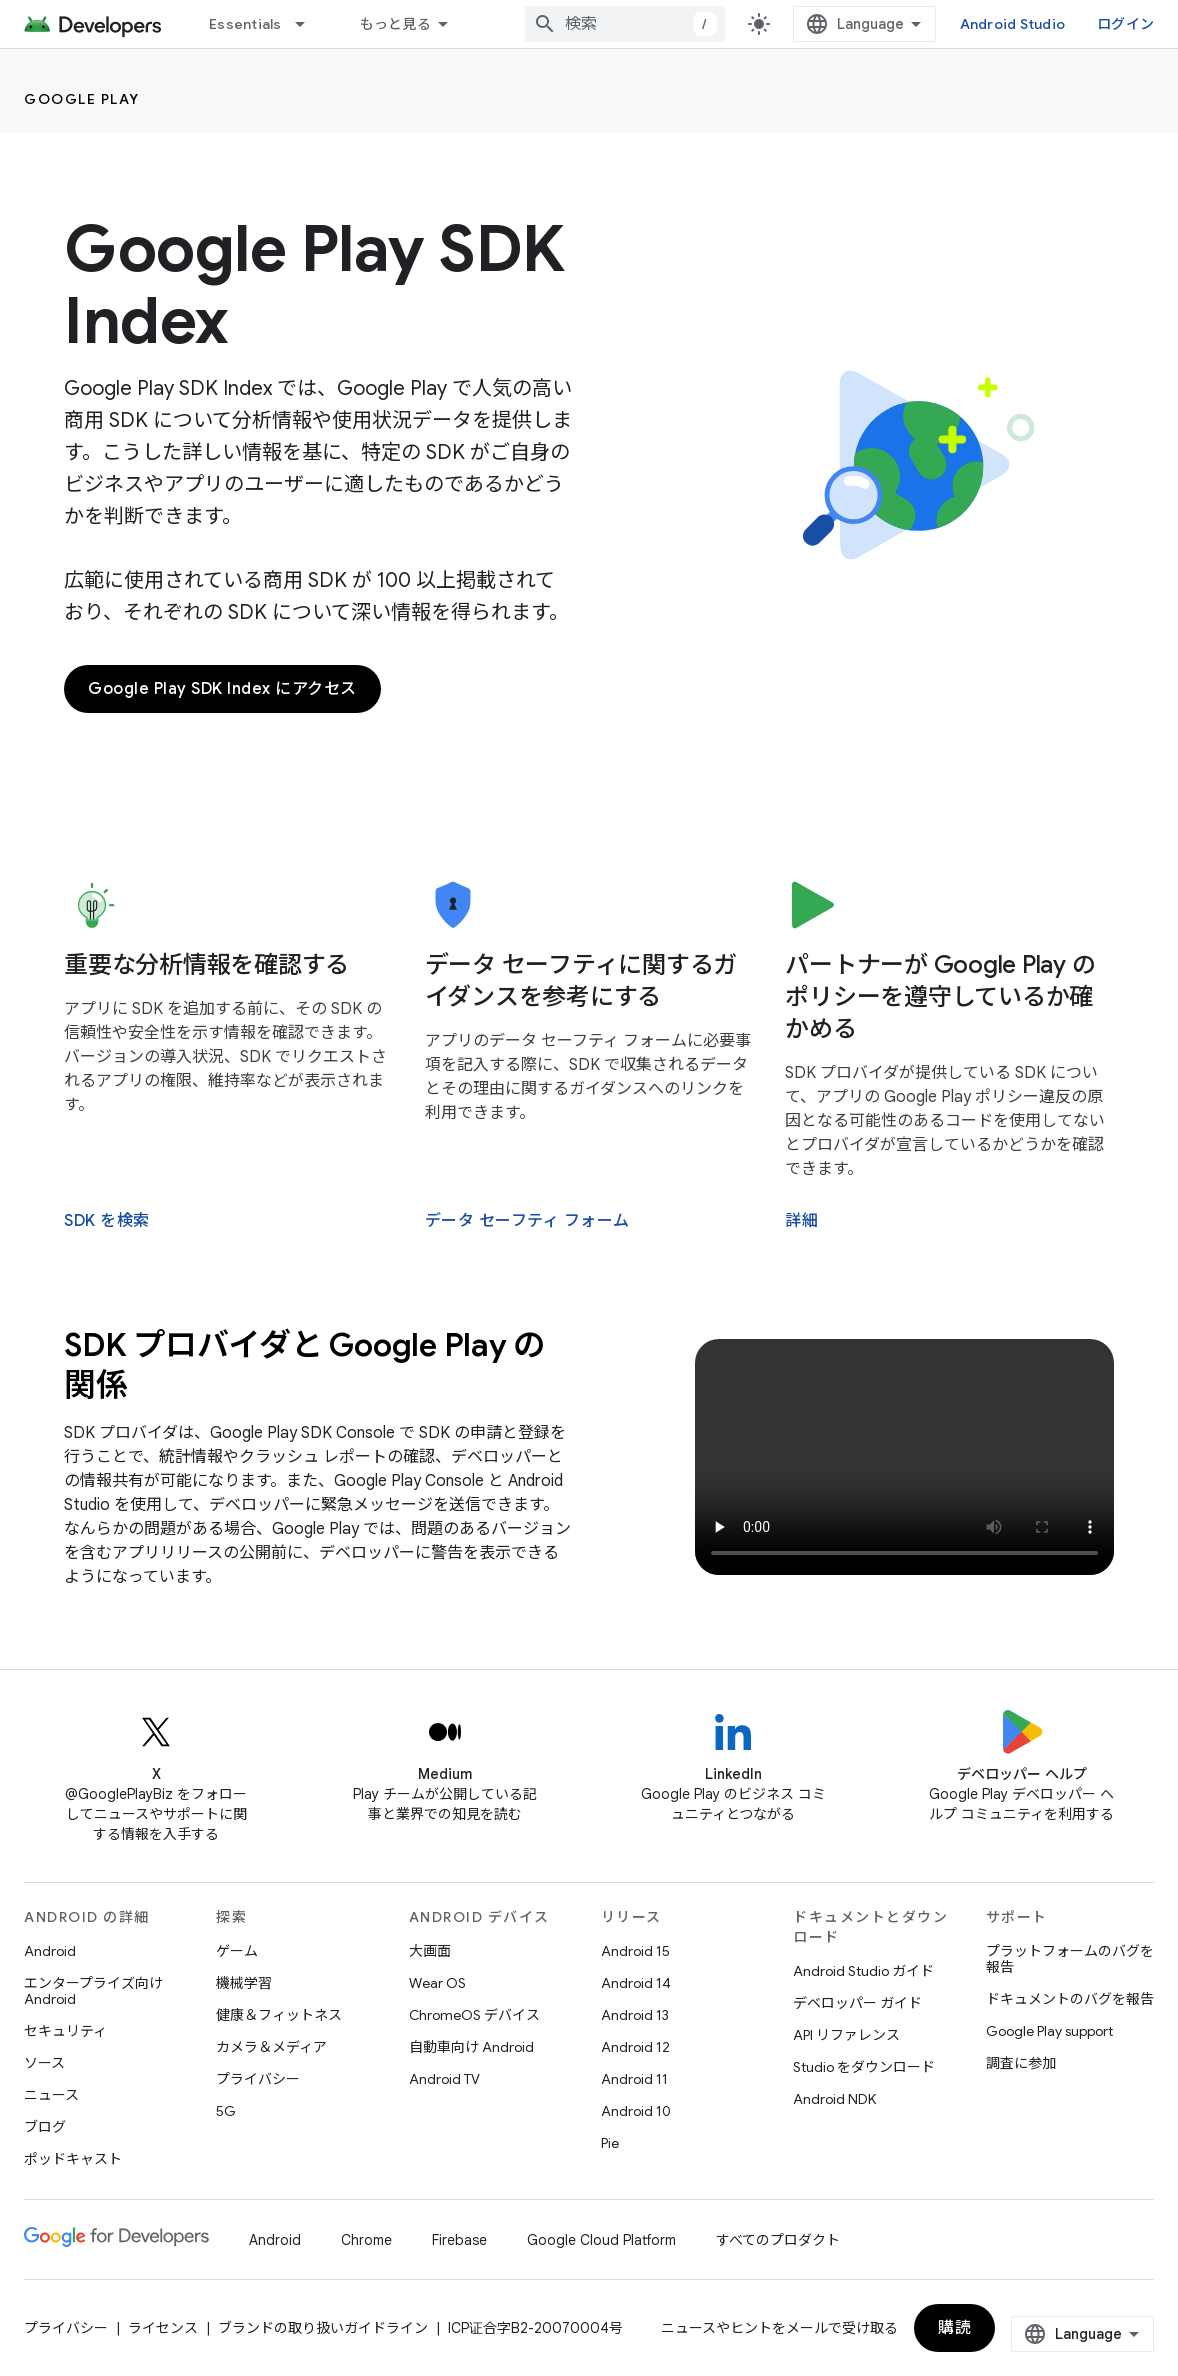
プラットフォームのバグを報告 (1070, 1959)
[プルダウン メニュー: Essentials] (309, 24)
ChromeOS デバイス (474, 2015)
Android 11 (634, 2079)
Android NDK (834, 2099)
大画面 (430, 1951)
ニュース (51, 2095)
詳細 (801, 1221)
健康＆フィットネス (279, 2015)
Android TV (444, 2079)
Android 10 (636, 2111)
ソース (44, 2063)
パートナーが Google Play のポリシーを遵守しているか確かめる (940, 997)
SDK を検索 (107, 1221)
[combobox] (625, 24)
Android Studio (1013, 24)
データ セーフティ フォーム (527, 1221)
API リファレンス (846, 2035)
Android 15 (635, 1951)
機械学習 (244, 1983)
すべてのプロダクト (778, 2240)
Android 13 (635, 2015)
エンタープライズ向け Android (93, 1991)
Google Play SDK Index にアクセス (222, 689)
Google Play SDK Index (314, 285)
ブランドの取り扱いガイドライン (323, 2328)
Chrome (366, 2240)
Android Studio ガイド (863, 1971)
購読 (954, 2328)
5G (226, 2111)
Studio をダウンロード (864, 2067)
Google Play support (1049, 2031)
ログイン (1125, 24)
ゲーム (237, 1951)
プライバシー (258, 2079)
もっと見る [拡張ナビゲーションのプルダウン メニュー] (395, 24)
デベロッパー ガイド (857, 2003)
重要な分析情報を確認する (206, 965)
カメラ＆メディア (271, 2047)
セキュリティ (65, 2031)
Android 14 (636, 1983)
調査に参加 (1021, 2063)
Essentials (245, 24)
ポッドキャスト (73, 2159)
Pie (610, 2143)
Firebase (459, 2240)
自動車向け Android (471, 2047)
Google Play (82, 99)
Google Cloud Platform (601, 2240)
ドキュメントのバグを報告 (1070, 1999)
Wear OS (437, 1983)
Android (50, 1951)
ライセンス (163, 2328)
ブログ (45, 2127)
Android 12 (635, 2047)
